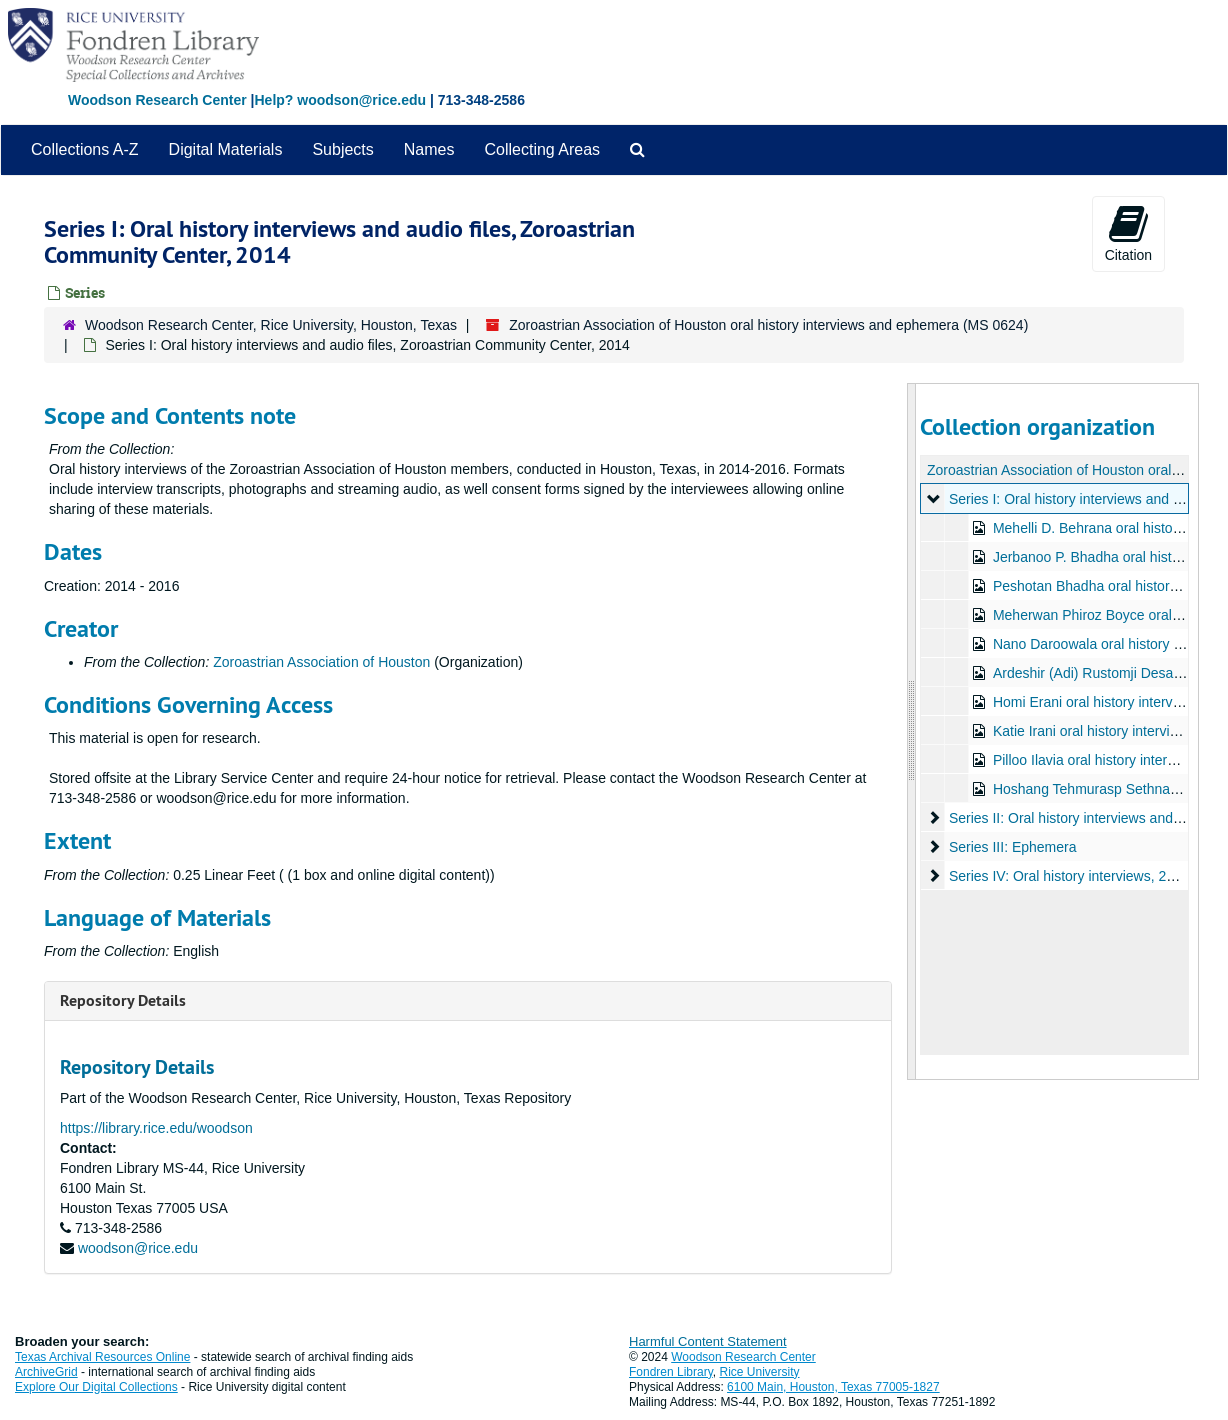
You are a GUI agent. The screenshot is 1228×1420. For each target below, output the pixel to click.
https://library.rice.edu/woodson (156, 1128)
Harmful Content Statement (708, 1341)
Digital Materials (226, 149)
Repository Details (123, 1000)
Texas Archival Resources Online (102, 1357)
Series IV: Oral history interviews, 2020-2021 (1086, 876)
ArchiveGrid (46, 1372)
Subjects (342, 149)
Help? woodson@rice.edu (340, 100)
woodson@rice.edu (138, 1248)
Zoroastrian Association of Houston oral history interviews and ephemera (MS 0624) (768, 325)
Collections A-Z (85, 149)
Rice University (760, 1372)
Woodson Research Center (157, 100)
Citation (1128, 233)
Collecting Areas (542, 149)
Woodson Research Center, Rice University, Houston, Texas (271, 325)
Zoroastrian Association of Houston (321, 662)
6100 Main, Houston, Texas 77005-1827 (833, 1387)
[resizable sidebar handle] (912, 731)
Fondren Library (671, 1372)
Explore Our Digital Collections (96, 1387)
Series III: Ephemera (1012, 847)
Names (429, 149)
